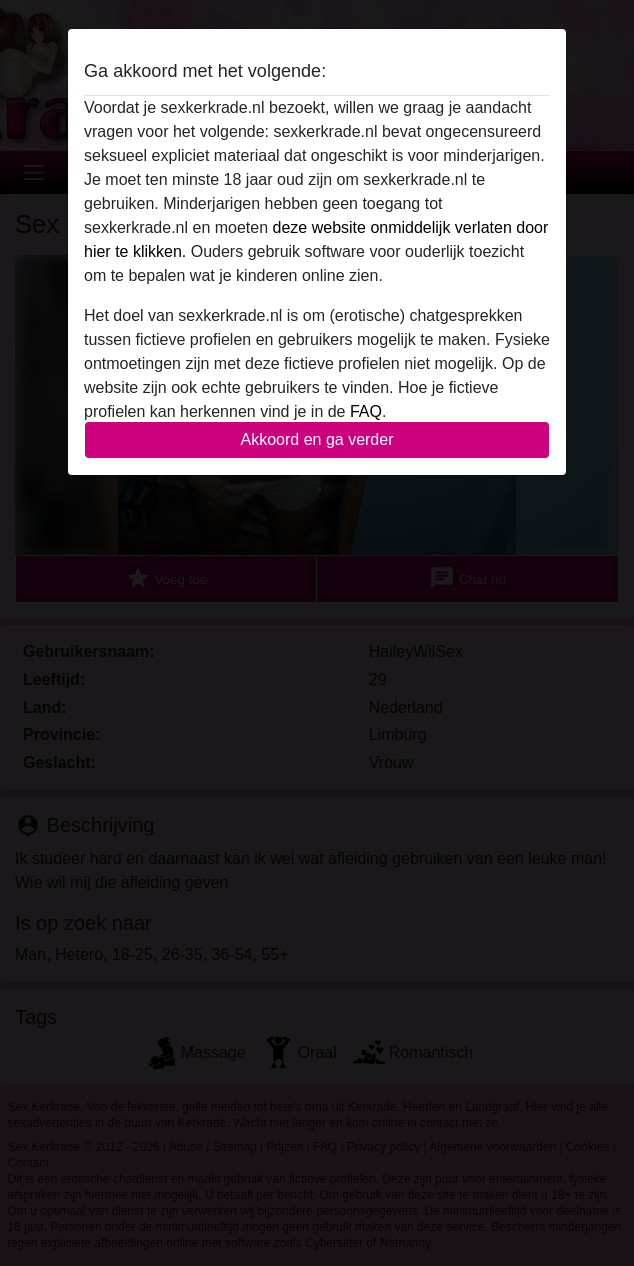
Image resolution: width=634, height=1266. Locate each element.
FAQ (366, 411)
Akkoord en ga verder (317, 439)
